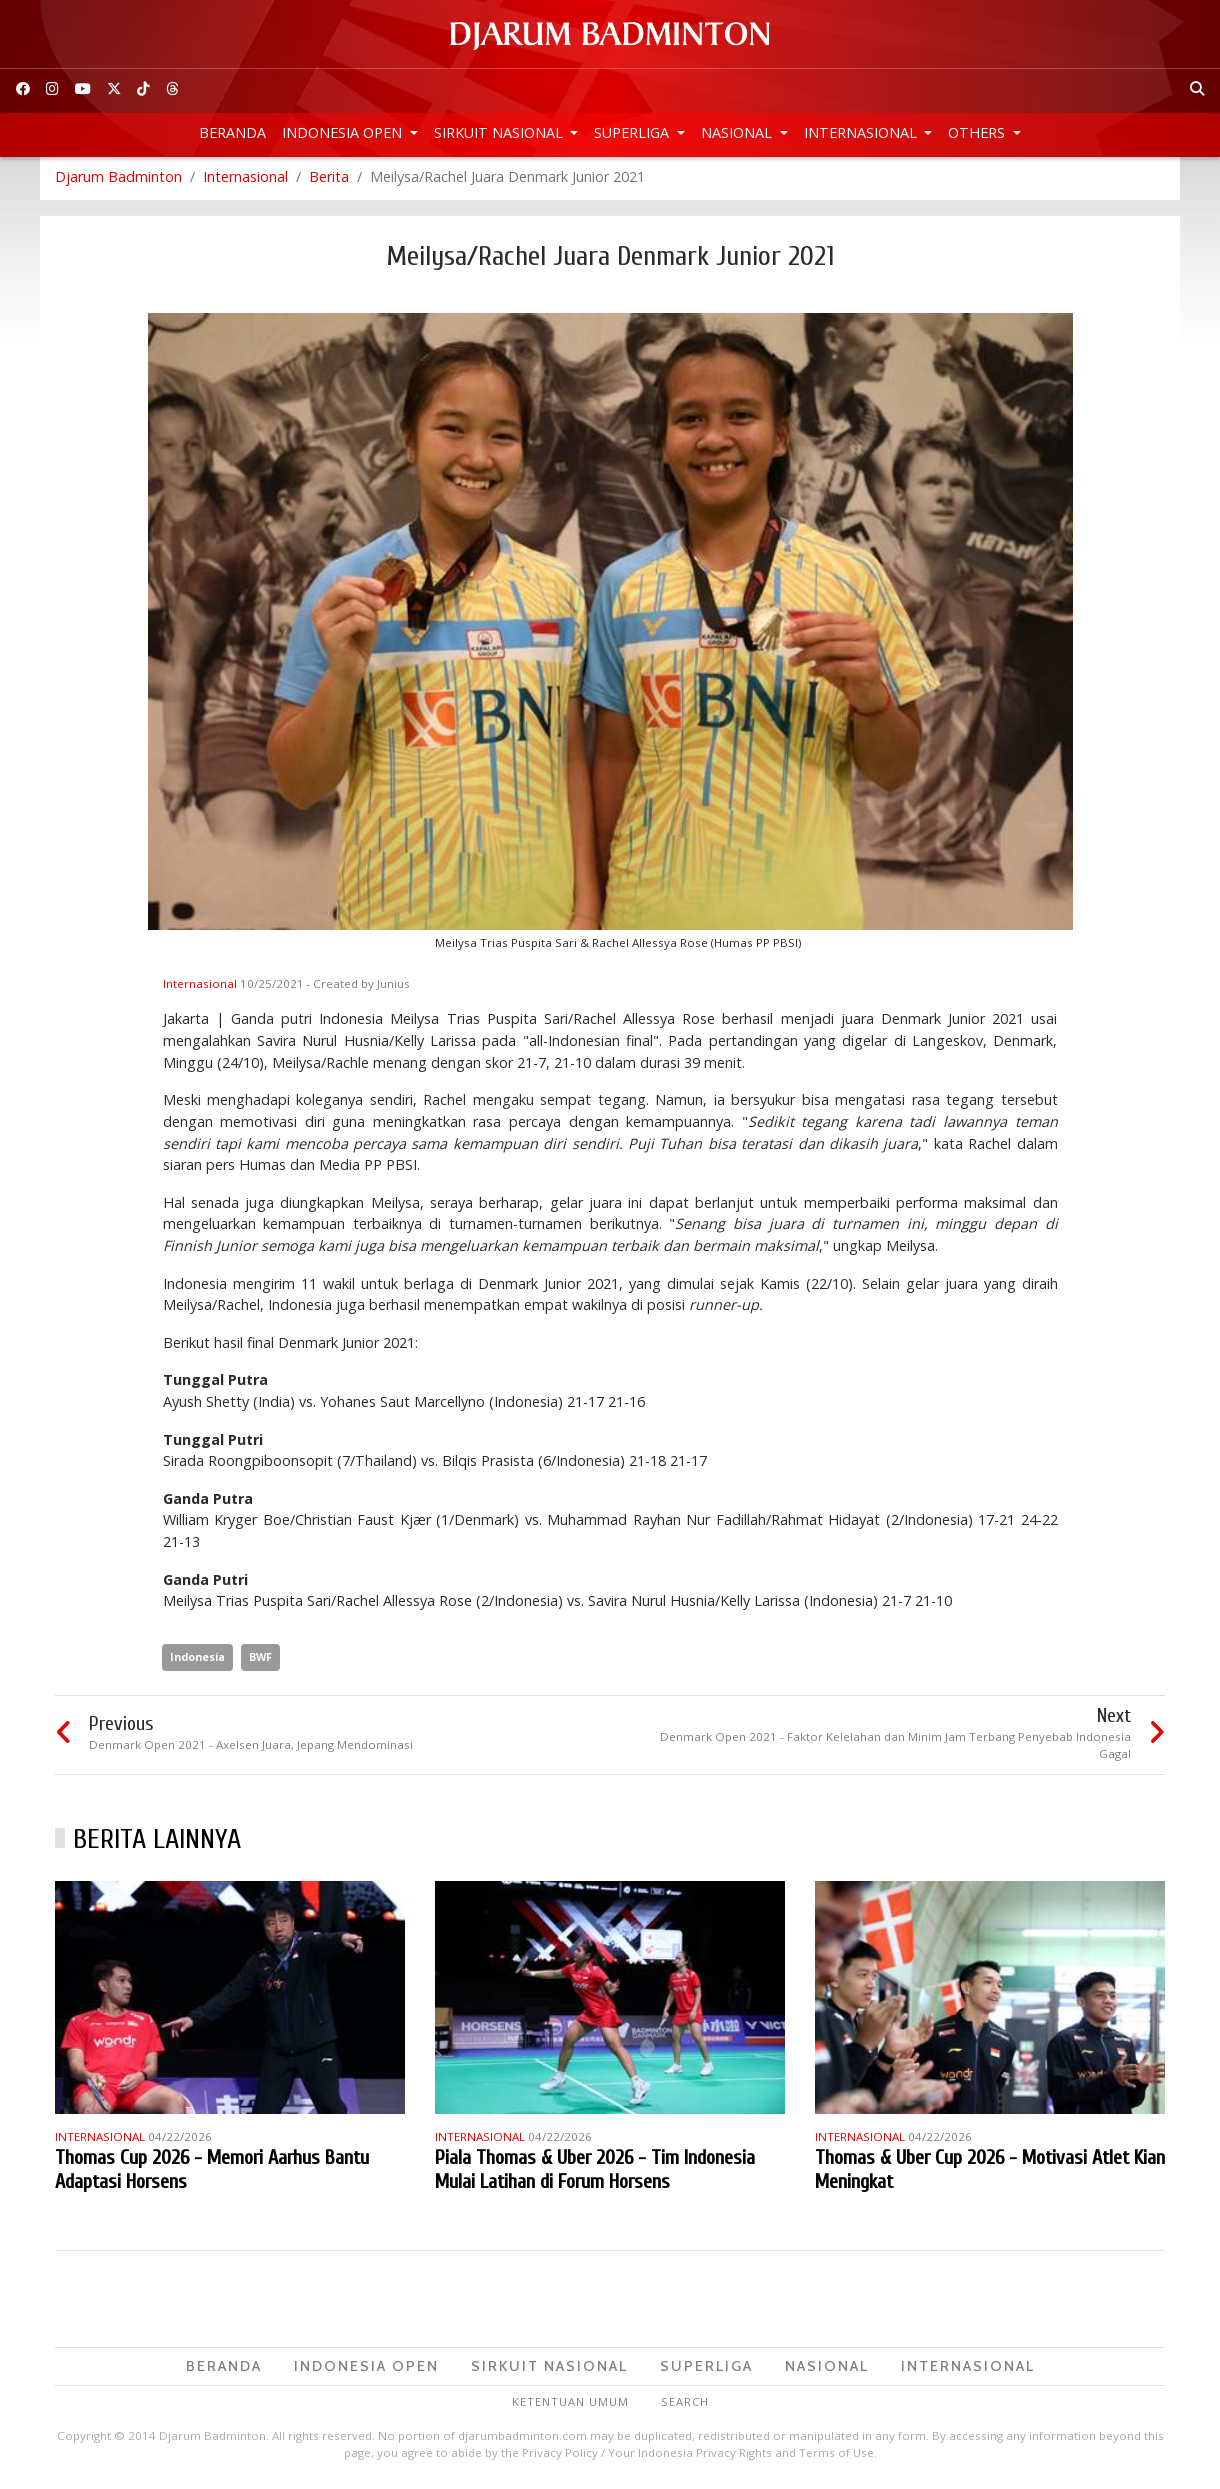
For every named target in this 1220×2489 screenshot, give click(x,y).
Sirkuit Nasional (500, 132)
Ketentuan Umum (570, 2404)
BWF (260, 1659)
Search (685, 2404)
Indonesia (197, 1659)
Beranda (232, 132)
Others (978, 132)
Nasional (738, 132)
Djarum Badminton (118, 179)
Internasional (862, 132)
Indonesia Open (344, 132)
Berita (329, 179)
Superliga (633, 132)
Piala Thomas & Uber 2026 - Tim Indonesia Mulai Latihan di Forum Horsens (595, 2172)
